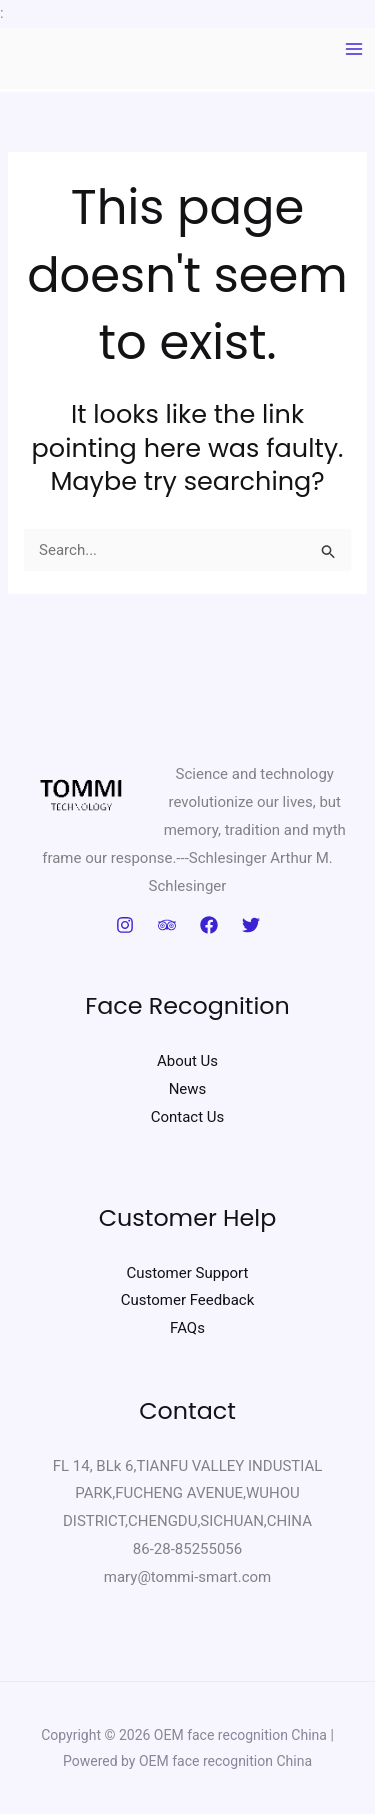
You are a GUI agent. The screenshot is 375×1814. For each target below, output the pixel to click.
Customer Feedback (188, 1300)
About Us (187, 1061)
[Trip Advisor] (167, 925)
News (188, 1089)
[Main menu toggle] (354, 49)
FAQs (187, 1328)
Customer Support (188, 1273)
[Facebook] (209, 925)
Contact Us (188, 1117)
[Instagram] (125, 925)
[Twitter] (251, 925)
